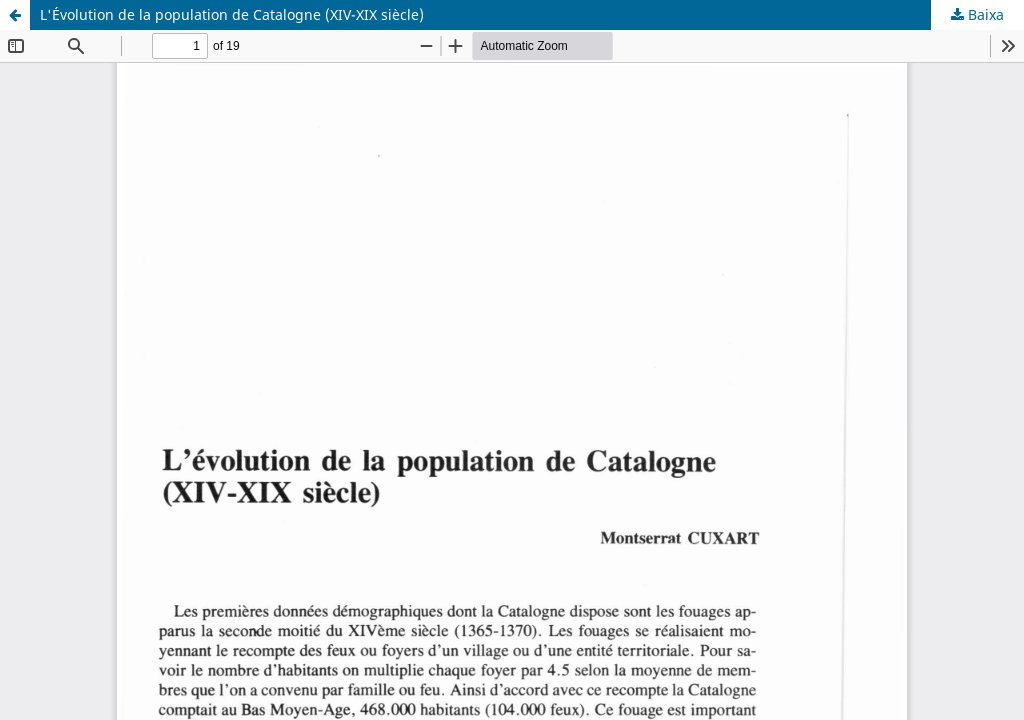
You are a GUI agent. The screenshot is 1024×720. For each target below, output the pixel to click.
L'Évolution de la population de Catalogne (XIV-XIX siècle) (232, 14)
